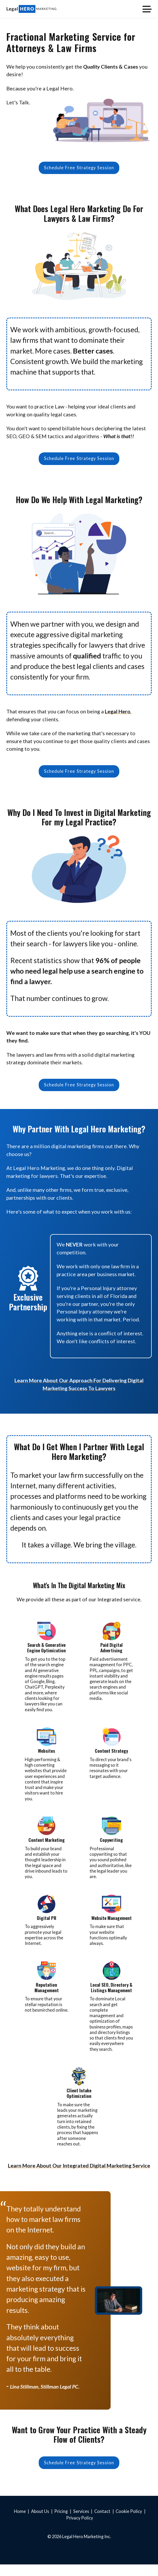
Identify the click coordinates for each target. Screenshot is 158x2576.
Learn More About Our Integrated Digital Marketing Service (79, 2175)
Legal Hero (117, 716)
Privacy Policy (79, 2529)
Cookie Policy (129, 2523)
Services (81, 2523)
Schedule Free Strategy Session (79, 169)
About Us (40, 2523)
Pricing (61, 2523)
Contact (102, 2523)
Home (20, 2523)
